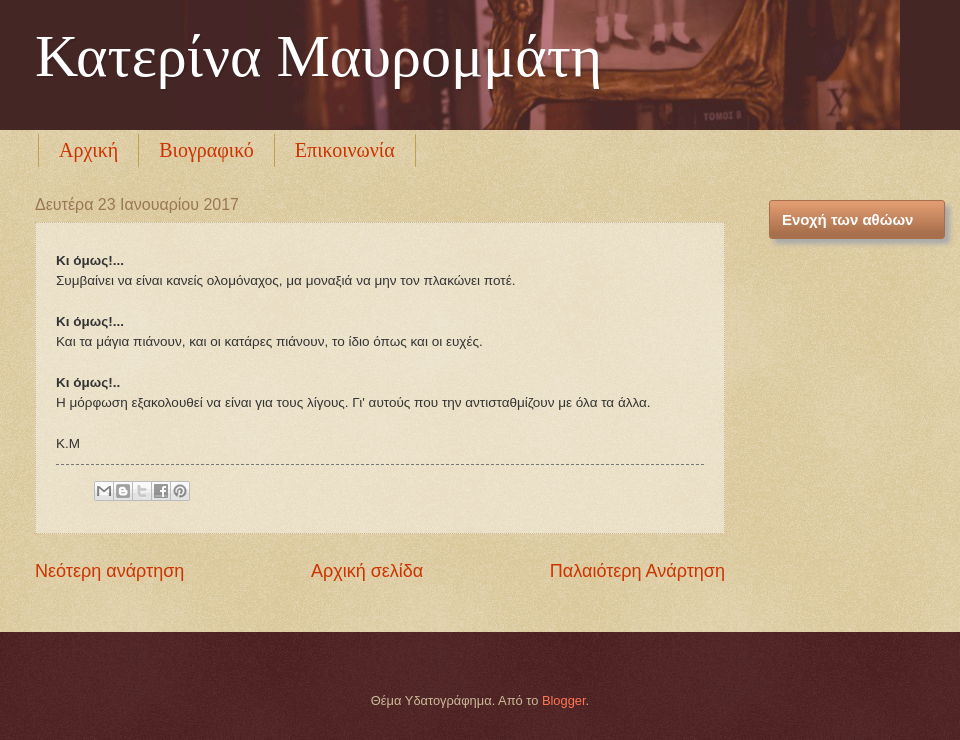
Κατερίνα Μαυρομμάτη (318, 56)
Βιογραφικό (206, 150)
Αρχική (88, 150)
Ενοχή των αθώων (847, 219)
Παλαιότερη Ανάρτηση (637, 571)
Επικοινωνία (345, 150)
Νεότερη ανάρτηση (109, 571)
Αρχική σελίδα (367, 571)
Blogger (564, 700)
